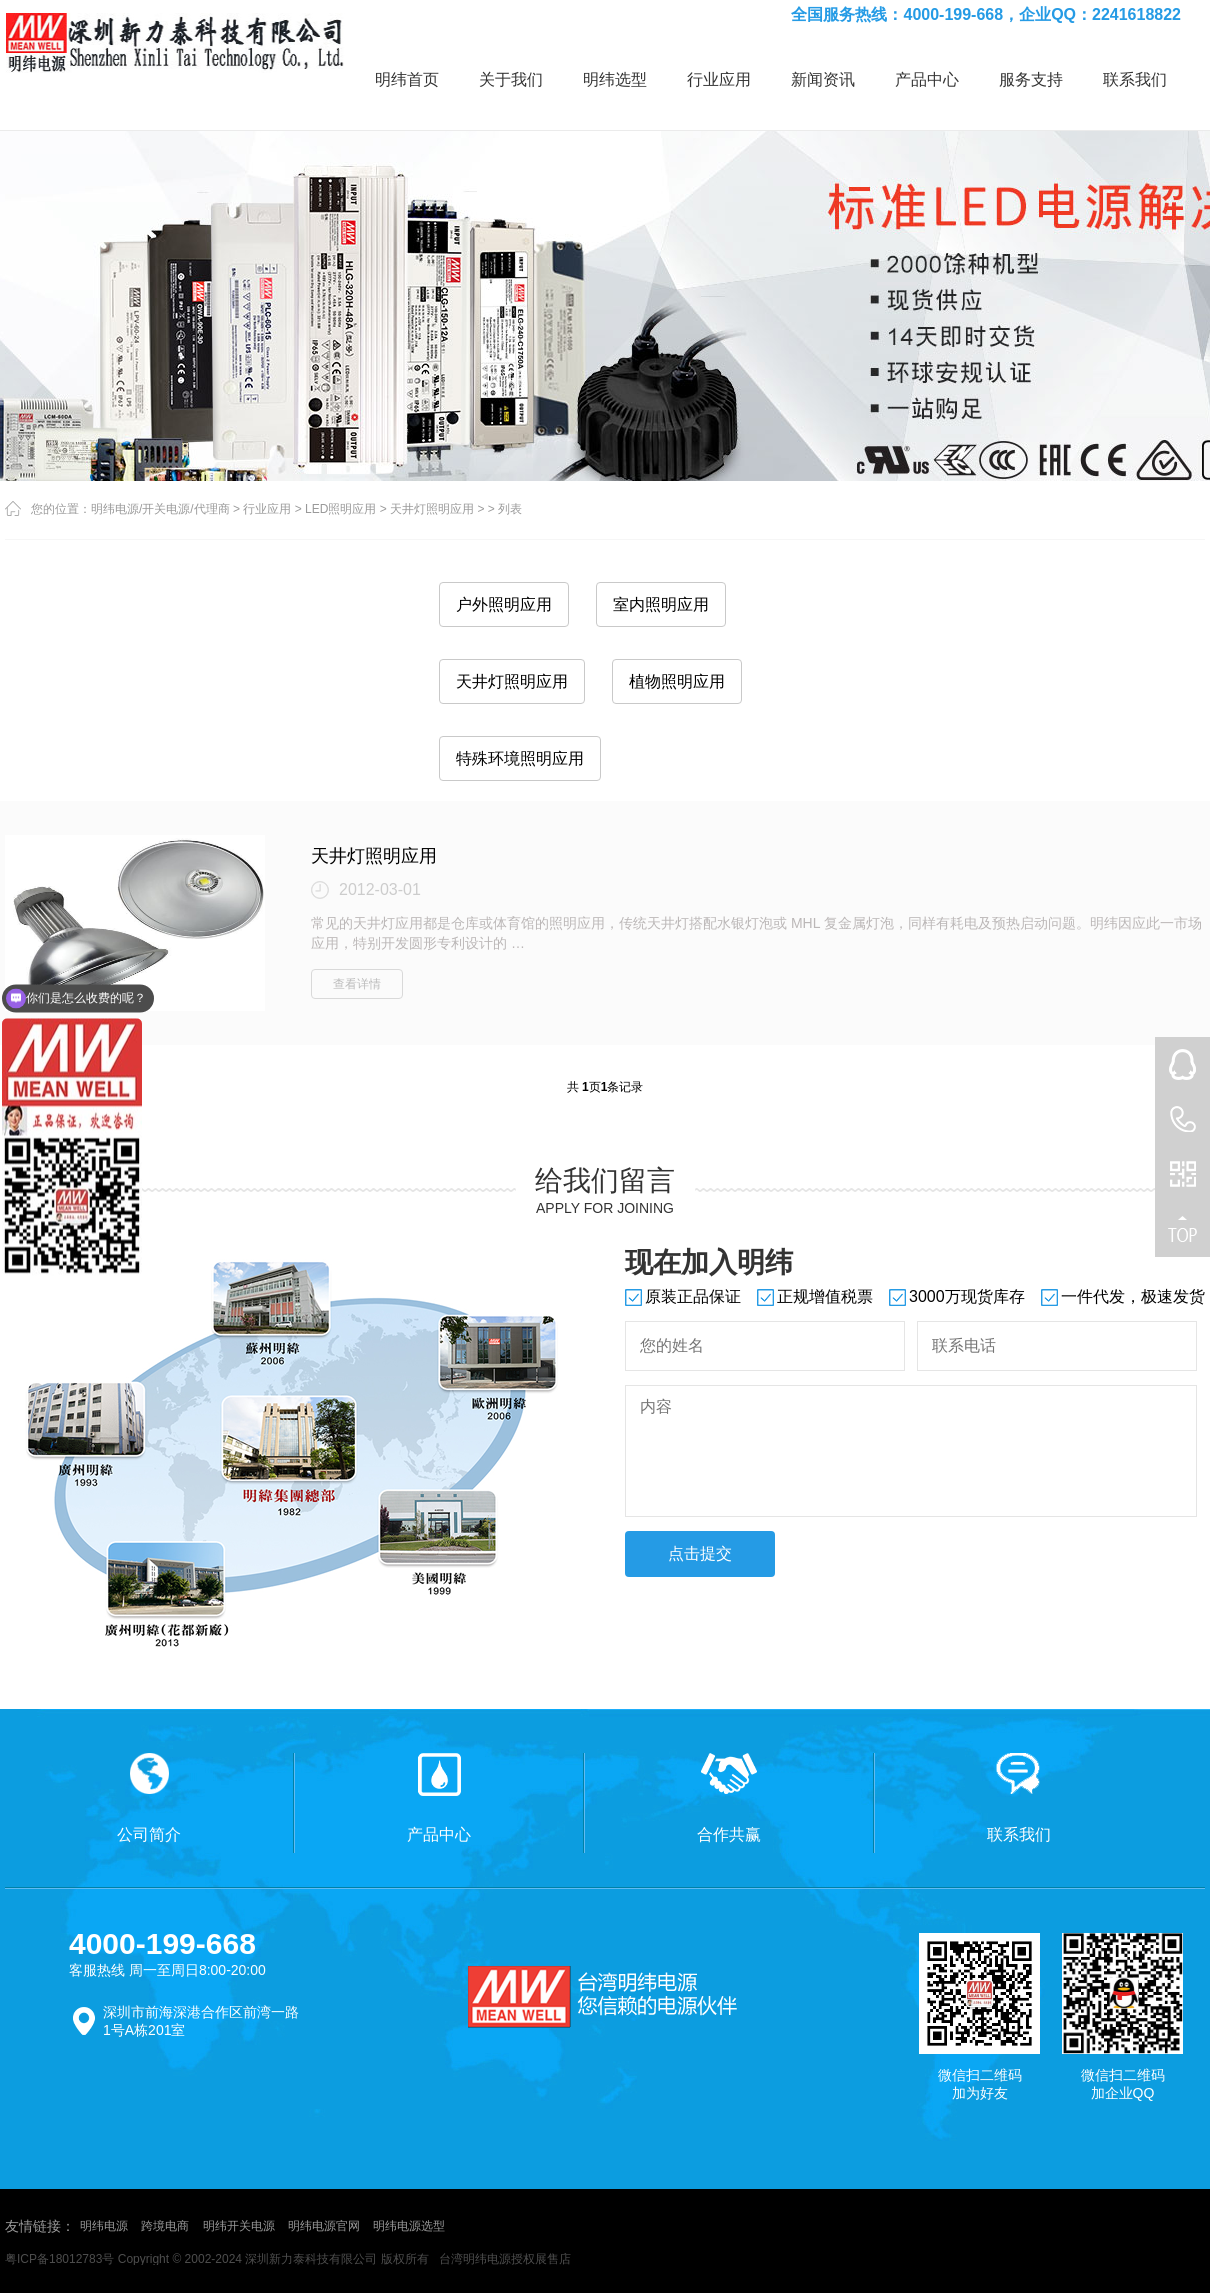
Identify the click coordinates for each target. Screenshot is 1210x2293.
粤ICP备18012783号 (59, 2259)
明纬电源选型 (409, 2226)
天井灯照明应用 (432, 509)
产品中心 (927, 79)
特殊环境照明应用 (520, 758)
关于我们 (511, 79)
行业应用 (719, 79)
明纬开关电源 (239, 2226)
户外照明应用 (504, 604)
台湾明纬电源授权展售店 (505, 2259)
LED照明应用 (340, 509)
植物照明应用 (677, 681)
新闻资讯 (823, 79)
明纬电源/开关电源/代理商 (160, 509)
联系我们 (1135, 79)
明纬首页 (407, 79)
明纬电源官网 (324, 2226)
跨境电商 (165, 2226)
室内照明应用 (661, 604)
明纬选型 (615, 79)
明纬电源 (104, 2226)
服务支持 (1031, 79)
